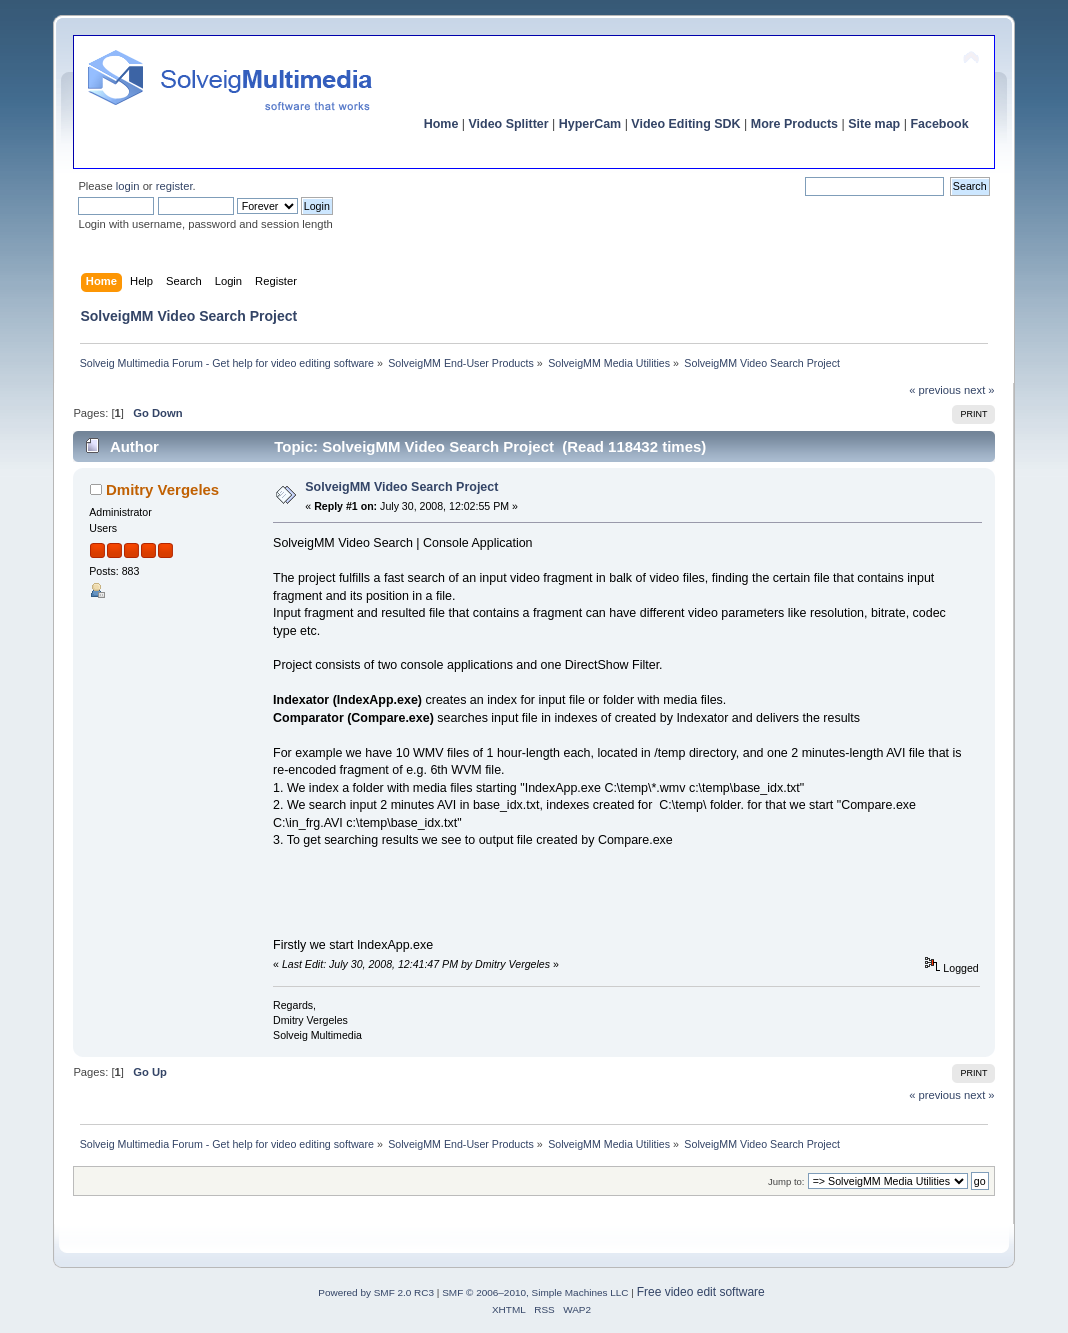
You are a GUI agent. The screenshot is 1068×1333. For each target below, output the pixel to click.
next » (979, 390)
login (128, 186)
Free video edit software (701, 1292)
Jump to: (786, 1181)
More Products (794, 124)
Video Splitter (509, 124)
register (174, 186)
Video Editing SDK (685, 124)
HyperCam (590, 124)
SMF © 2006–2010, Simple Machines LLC (535, 1292)
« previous (935, 390)
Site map (874, 124)
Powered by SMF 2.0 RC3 (376, 1292)
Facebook (939, 124)
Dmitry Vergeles (162, 489)
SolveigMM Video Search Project (401, 487)
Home (441, 124)
